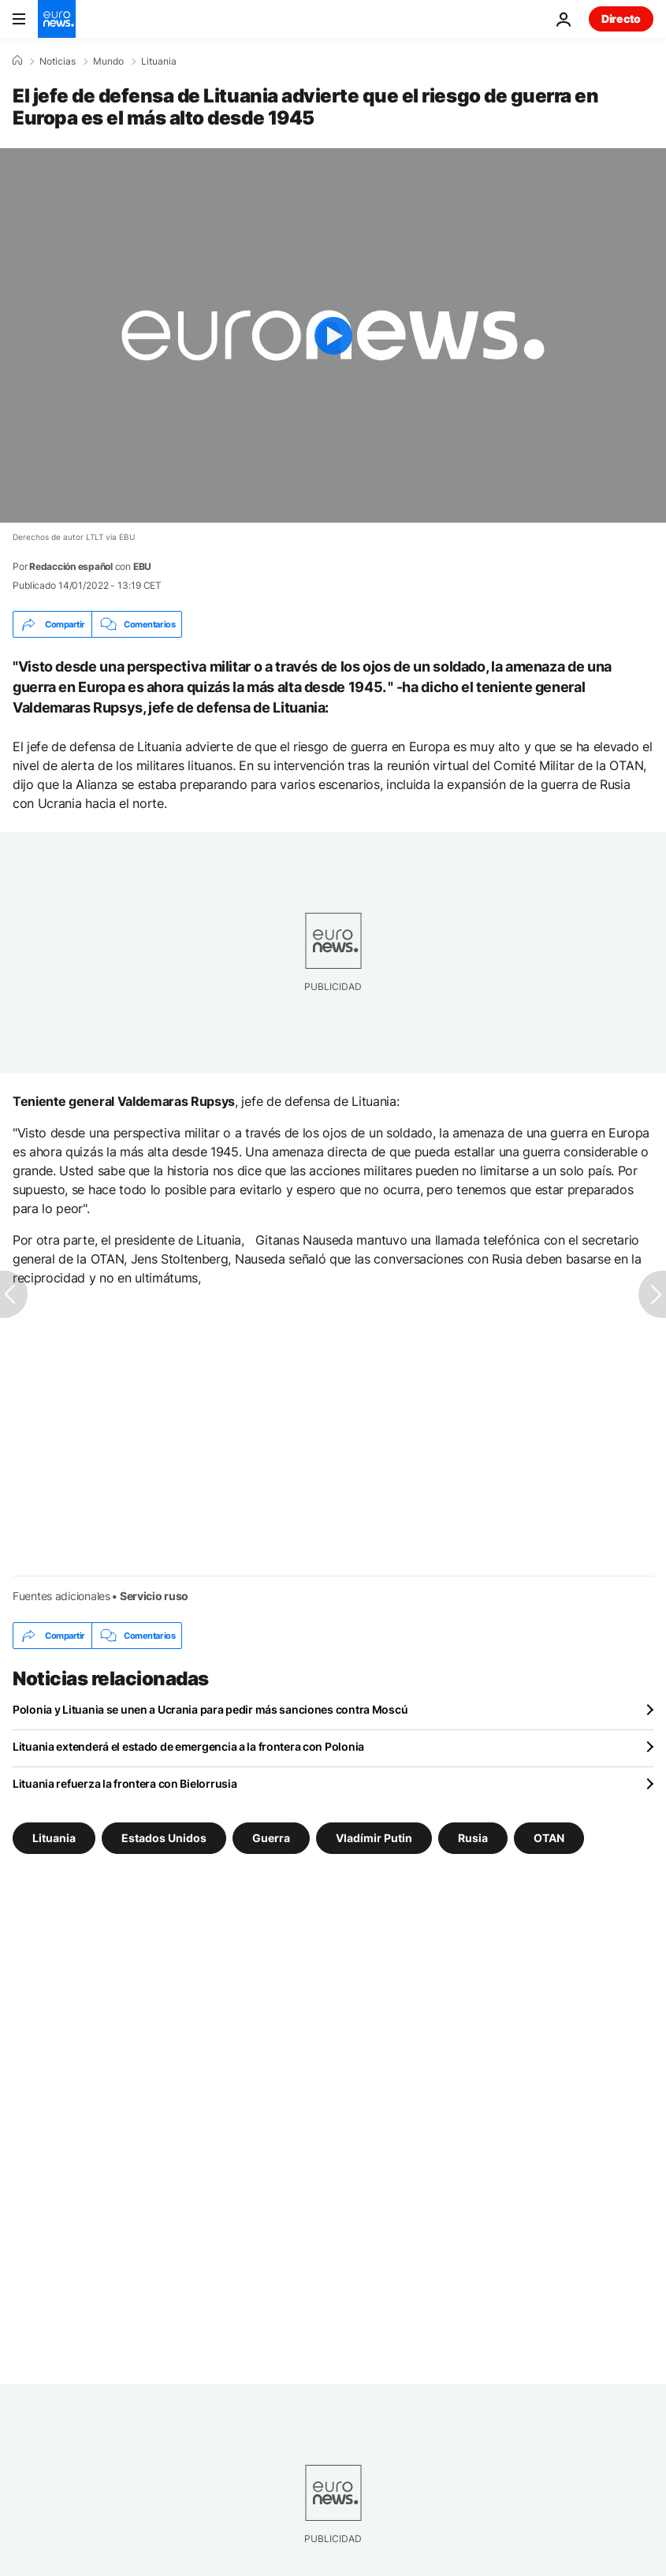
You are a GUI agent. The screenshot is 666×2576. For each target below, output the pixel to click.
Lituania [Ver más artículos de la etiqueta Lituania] (54, 1838)
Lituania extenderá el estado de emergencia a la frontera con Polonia (188, 1746)
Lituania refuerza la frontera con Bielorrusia (124, 1783)
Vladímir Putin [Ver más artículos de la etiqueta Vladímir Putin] (374, 1838)
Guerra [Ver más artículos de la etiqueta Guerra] (271, 1838)
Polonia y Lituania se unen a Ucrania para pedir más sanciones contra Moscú (210, 1709)
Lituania (159, 61)
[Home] (17, 60)
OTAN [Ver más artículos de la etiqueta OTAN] (549, 1838)
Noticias (57, 61)
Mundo (108, 61)
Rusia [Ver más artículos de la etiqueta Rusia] (473, 1838)
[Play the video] (333, 335)
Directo (621, 18)
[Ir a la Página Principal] (57, 19)
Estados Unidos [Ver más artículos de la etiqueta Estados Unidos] (163, 1838)
